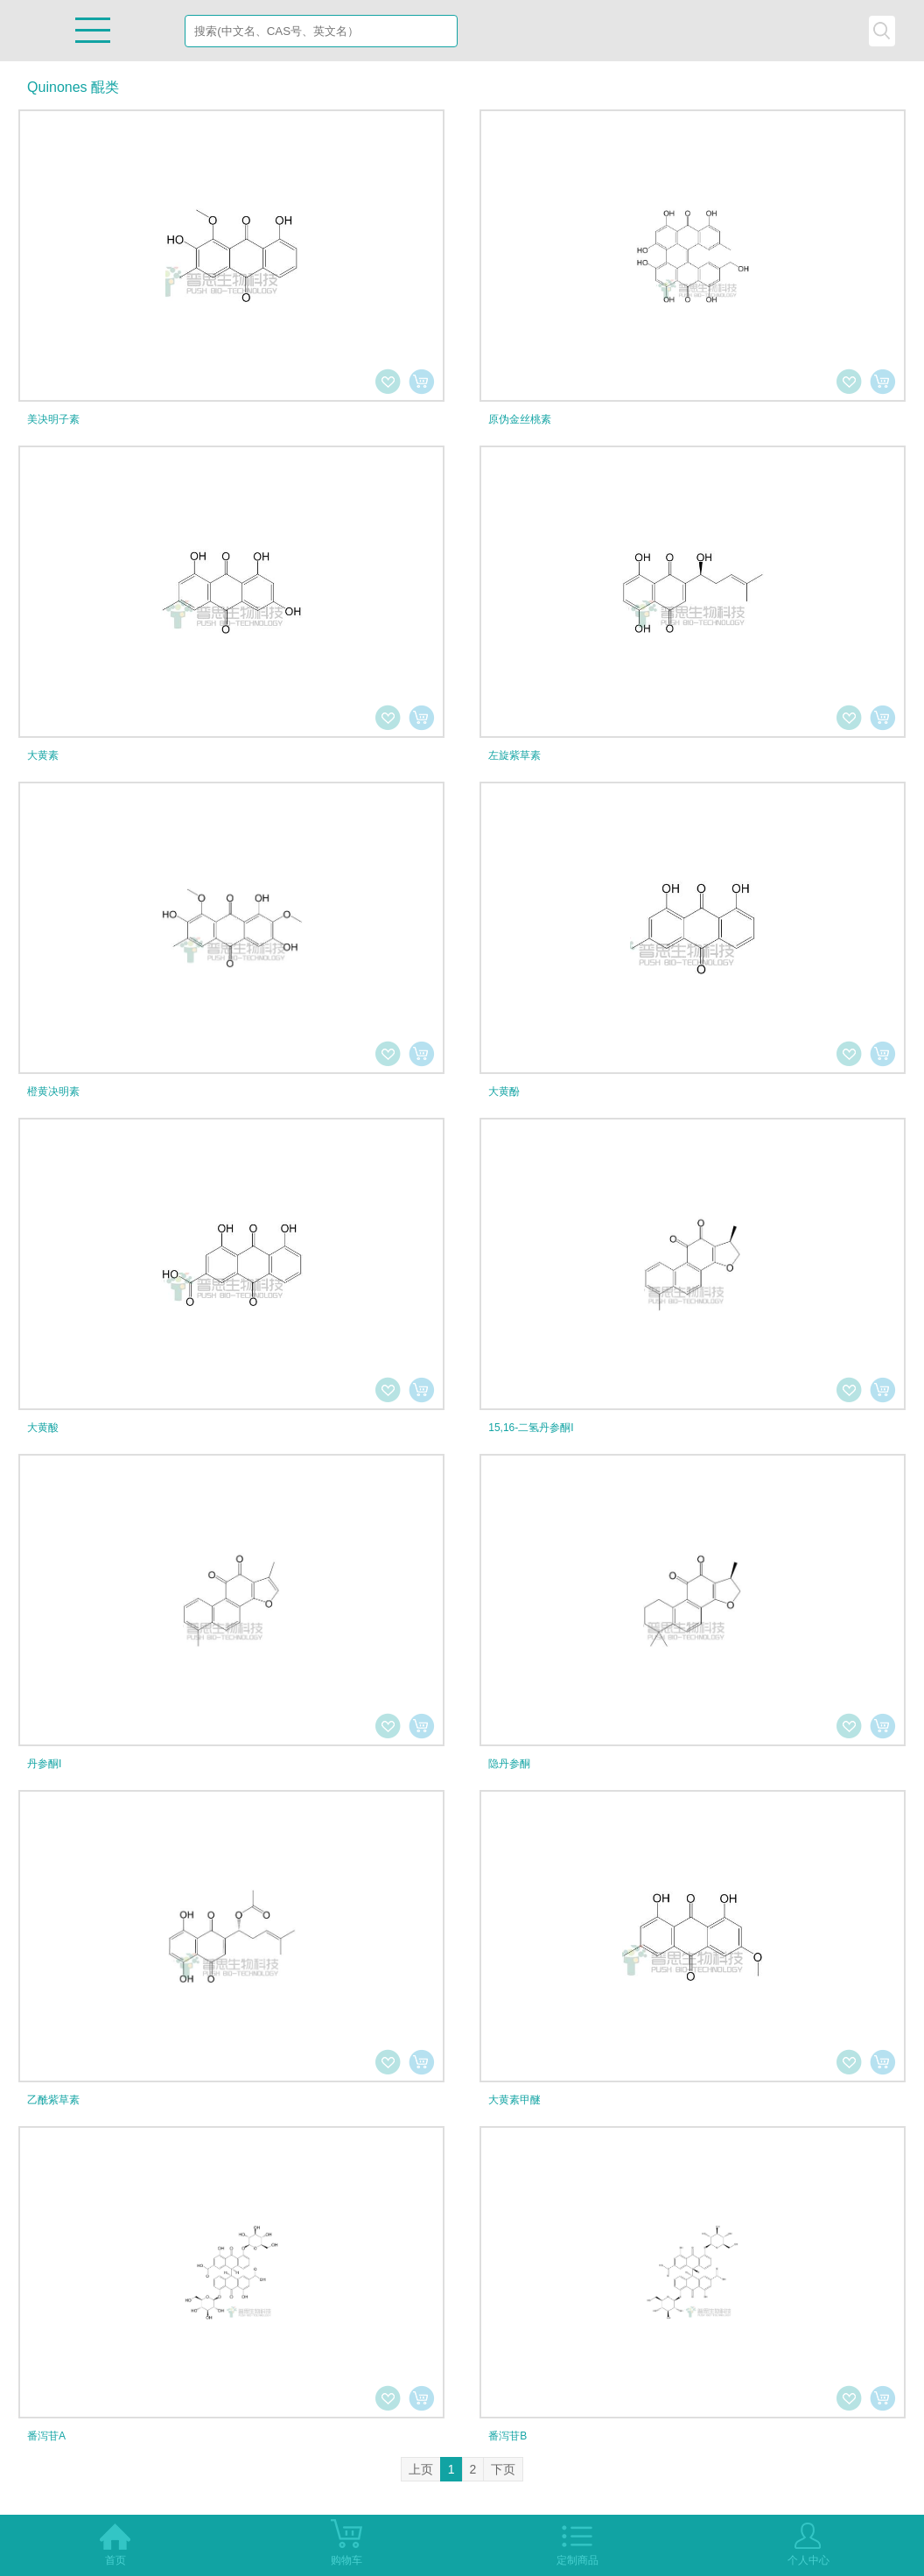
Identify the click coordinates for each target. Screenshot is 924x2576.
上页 (421, 2469)
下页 (503, 2469)
